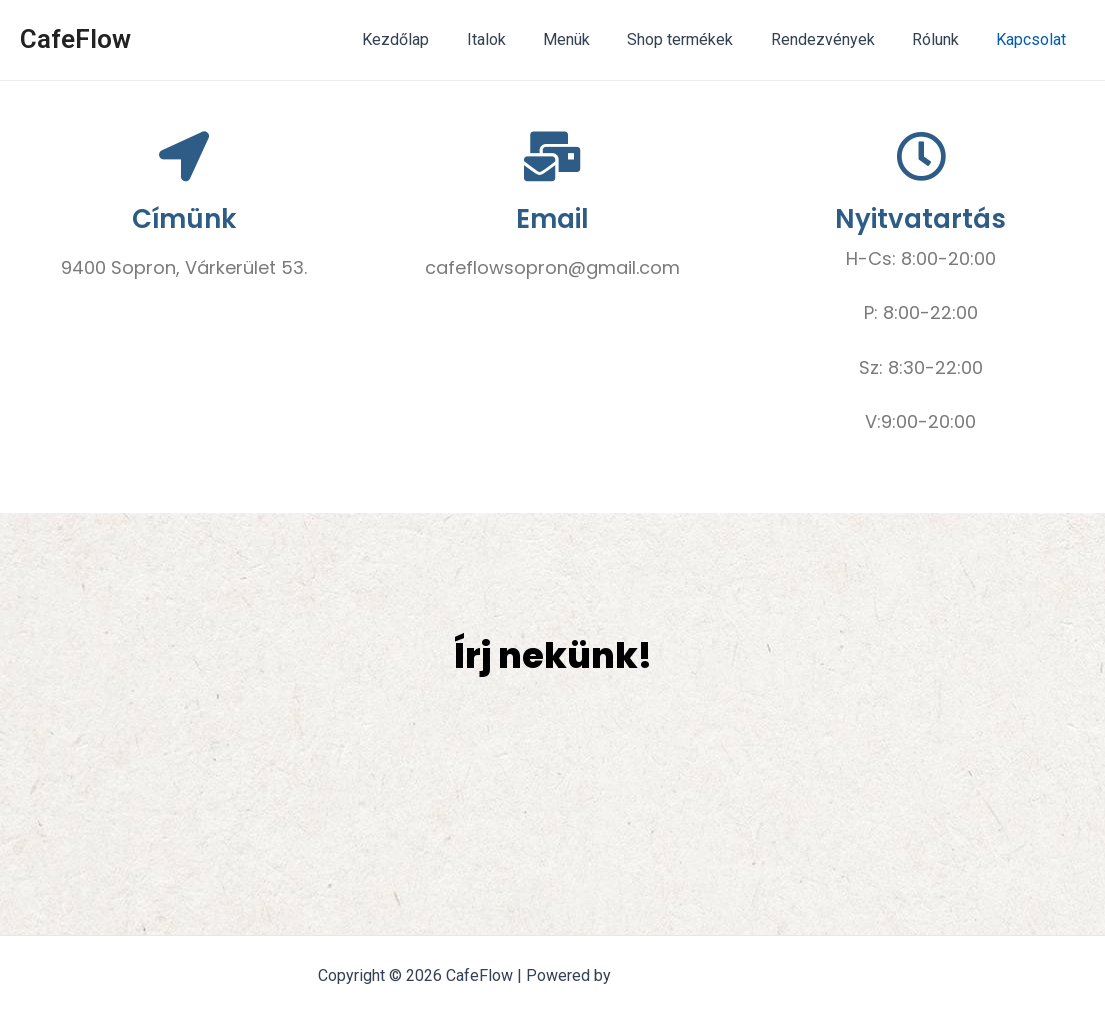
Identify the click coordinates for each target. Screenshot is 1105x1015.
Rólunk (943, 39)
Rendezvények (836, 39)
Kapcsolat (1034, 39)
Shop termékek (699, 39)
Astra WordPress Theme (701, 975)
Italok (515, 39)
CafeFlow (75, 39)
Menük (590, 39)
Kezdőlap (430, 39)
